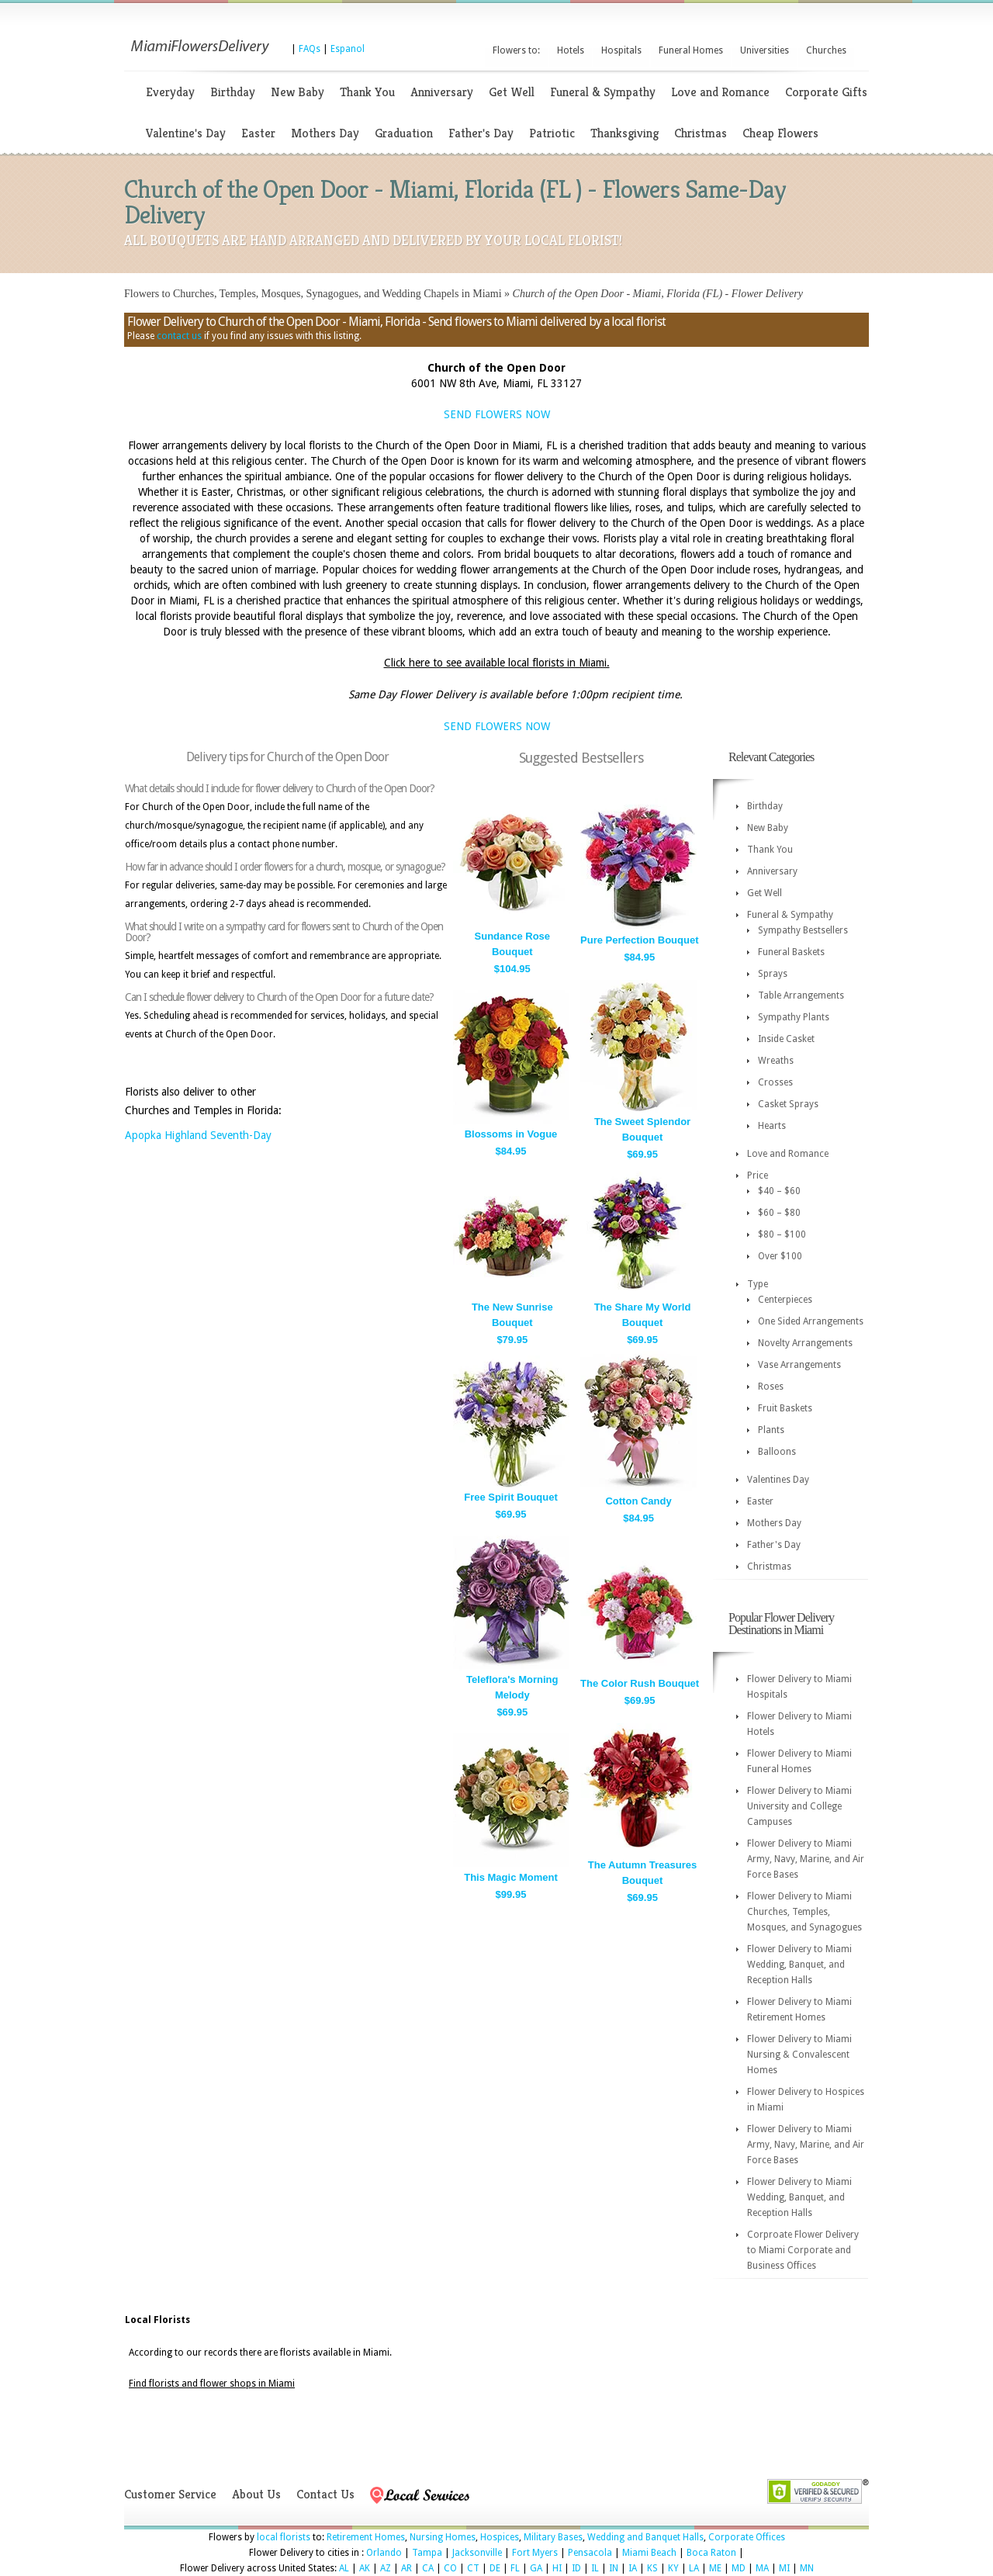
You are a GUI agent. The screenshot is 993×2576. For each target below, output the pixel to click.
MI (784, 2568)
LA (694, 2568)
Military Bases (553, 2537)
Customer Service (170, 2494)
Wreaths (776, 1060)
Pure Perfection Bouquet (639, 940)
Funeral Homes (691, 50)
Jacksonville (477, 2552)
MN (807, 2568)
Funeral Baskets (791, 952)
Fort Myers (535, 2552)
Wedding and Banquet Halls (645, 2537)
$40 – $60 (779, 1191)
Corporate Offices (746, 2537)
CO (450, 2568)
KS (652, 2568)
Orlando (384, 2552)
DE (495, 2568)
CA (428, 2568)
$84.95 (639, 957)
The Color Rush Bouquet (639, 1683)
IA (632, 2568)
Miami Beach (649, 2552)
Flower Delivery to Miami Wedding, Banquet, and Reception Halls (799, 1965)
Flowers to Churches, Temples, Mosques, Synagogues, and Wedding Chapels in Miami (313, 293)
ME (715, 2568)
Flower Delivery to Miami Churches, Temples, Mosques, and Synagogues (804, 1912)
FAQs (309, 48)
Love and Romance (720, 92)
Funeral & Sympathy (603, 92)
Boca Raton (711, 2552)
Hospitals (621, 50)
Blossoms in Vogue (511, 1134)
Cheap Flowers (780, 133)
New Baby (297, 92)
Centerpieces (785, 1299)
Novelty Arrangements (805, 1343)
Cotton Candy (638, 1501)
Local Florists (157, 2320)
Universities (764, 50)
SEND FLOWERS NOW (497, 414)
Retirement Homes (366, 2537)
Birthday (232, 92)
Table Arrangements (801, 995)
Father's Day (481, 133)
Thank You (367, 92)
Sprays (772, 973)
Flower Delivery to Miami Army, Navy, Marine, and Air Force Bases (805, 1859)
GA (536, 2568)
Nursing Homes (443, 2537)
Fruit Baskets (785, 1408)
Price (757, 1175)
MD (739, 2568)
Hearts (772, 1125)
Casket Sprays (788, 1104)
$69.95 (642, 1154)
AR (406, 2568)
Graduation (404, 133)
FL (515, 2568)
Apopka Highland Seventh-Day (198, 1135)
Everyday (170, 92)
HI (557, 2568)
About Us (256, 2494)
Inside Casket (786, 1039)
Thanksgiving (624, 133)
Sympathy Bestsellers (803, 930)
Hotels (570, 50)
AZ (385, 2568)
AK (364, 2568)
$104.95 (512, 969)
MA (762, 2568)
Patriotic (552, 133)
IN (613, 2568)
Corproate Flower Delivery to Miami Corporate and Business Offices (803, 2250)
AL (344, 2568)
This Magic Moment (511, 1877)
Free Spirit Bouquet (511, 1497)
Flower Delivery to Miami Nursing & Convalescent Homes (799, 2055)
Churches (826, 50)
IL (595, 2568)
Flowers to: (516, 50)
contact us (179, 336)
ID (576, 2568)
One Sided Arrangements (810, 1321)
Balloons (777, 1451)
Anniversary (441, 92)
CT (473, 2568)
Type (757, 1284)
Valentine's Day (186, 133)
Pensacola (590, 2552)
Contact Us (325, 2494)
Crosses (775, 1082)
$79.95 (512, 1339)
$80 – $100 (782, 1234)
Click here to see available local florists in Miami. (497, 662)
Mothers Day (325, 133)
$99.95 (511, 1894)
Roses (771, 1386)
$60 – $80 (779, 1212)
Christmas (700, 133)
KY (673, 2568)
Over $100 (780, 1256)
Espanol (347, 48)
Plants (771, 1430)
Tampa (427, 2552)
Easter (258, 133)
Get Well (512, 92)
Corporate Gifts (826, 92)
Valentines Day (778, 1479)
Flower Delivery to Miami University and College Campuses (799, 1806)
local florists (283, 2537)
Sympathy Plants (793, 1017)
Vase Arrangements (799, 1364)
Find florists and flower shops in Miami (212, 2383)
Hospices (499, 2537)
